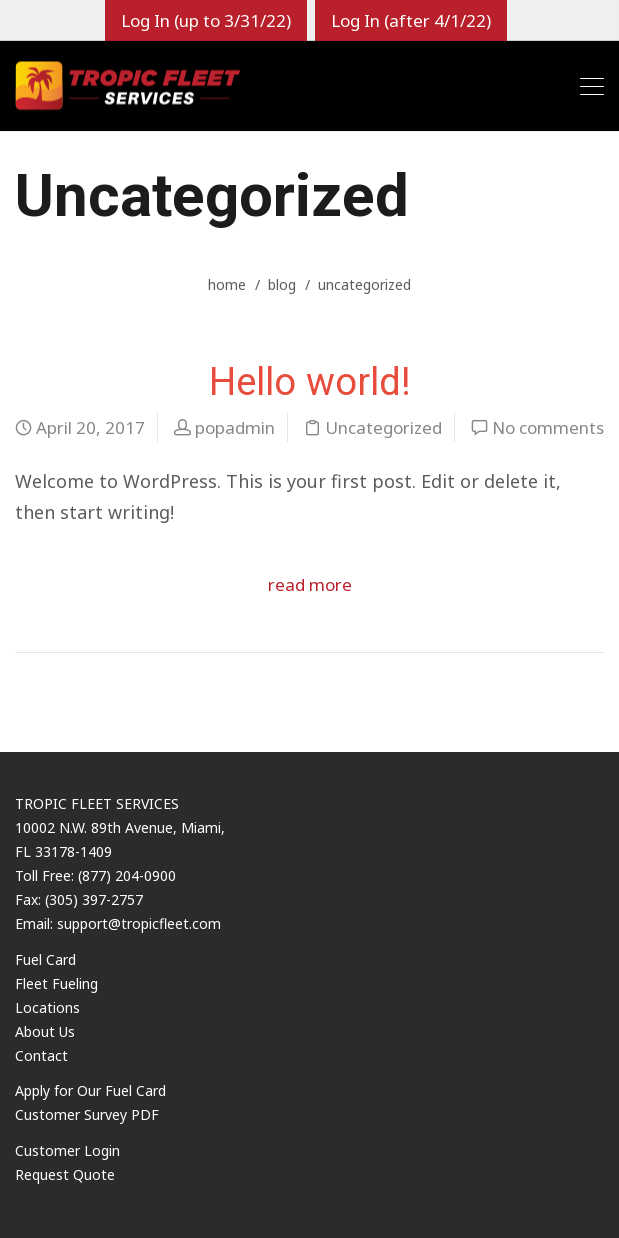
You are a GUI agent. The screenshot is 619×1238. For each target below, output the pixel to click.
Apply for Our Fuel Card (90, 1090)
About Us (45, 1031)
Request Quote (65, 1174)
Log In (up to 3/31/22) (206, 20)
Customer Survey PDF (87, 1114)
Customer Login (67, 1150)
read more (310, 584)
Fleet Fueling (56, 983)
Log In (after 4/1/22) (411, 20)
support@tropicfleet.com (139, 923)
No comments (548, 427)
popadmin (235, 427)
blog (282, 284)
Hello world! (310, 381)
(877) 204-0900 (127, 875)
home (227, 284)
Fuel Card (45, 959)
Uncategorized (383, 427)
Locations (47, 1007)
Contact (41, 1055)
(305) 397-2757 (94, 899)
